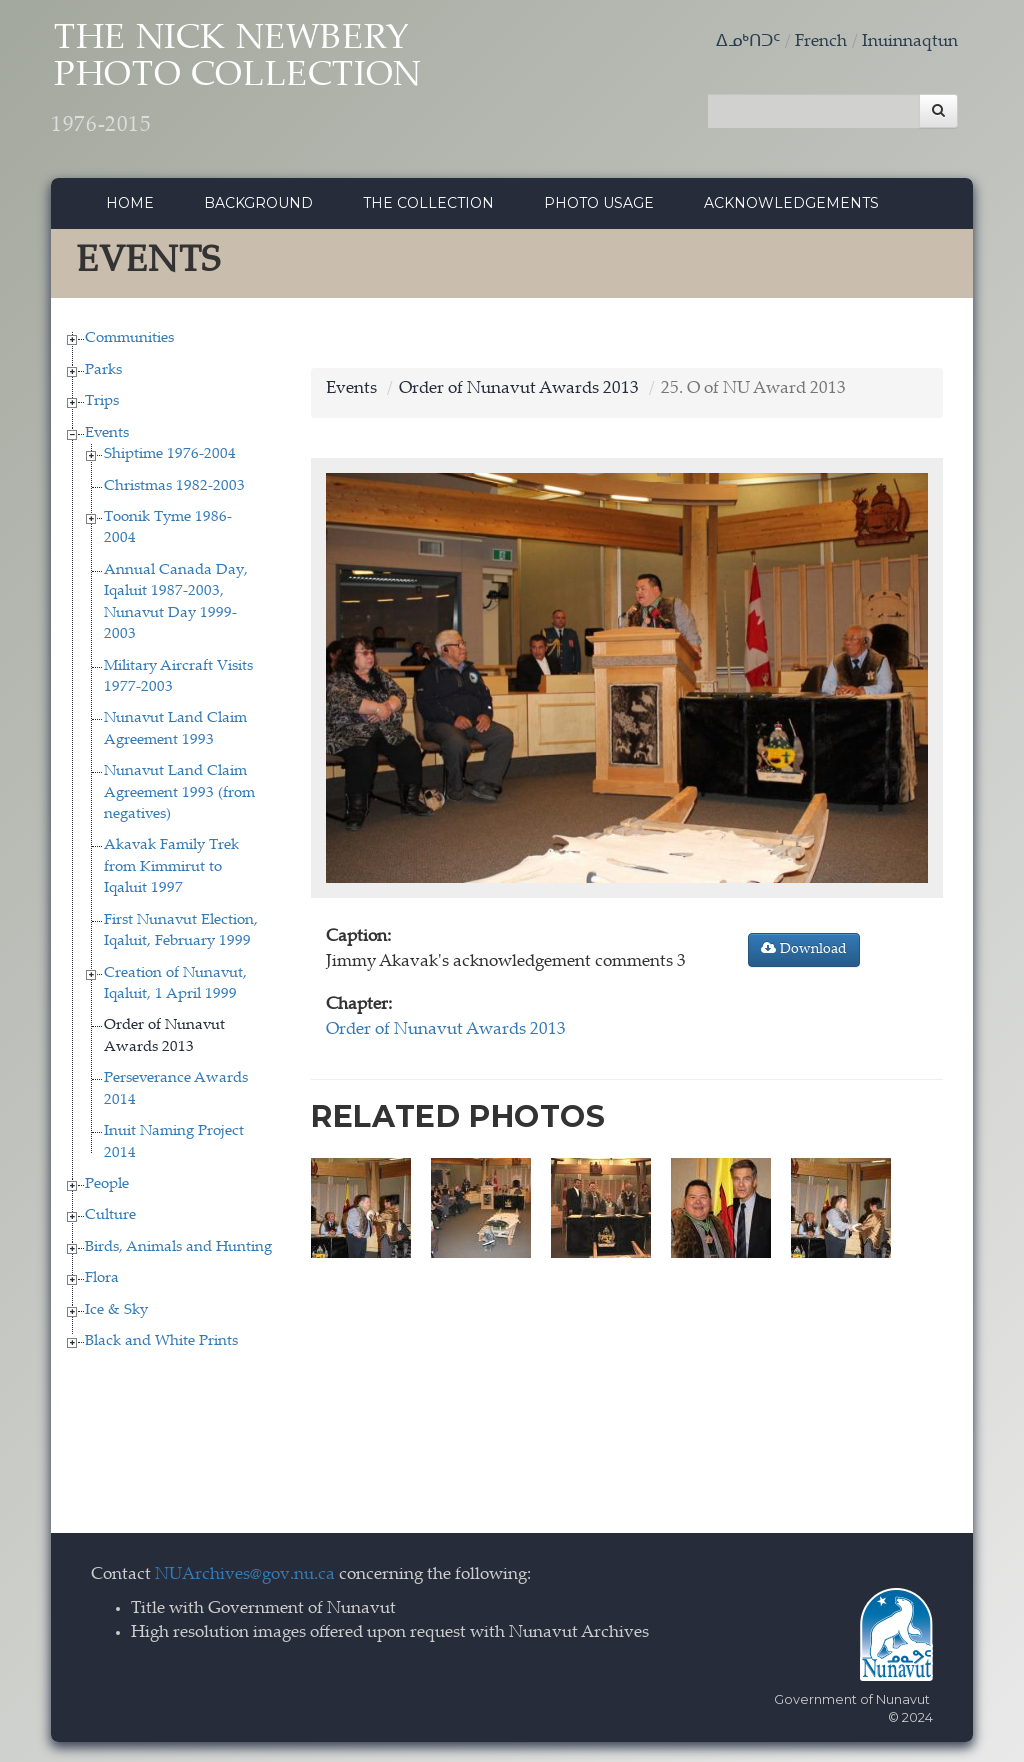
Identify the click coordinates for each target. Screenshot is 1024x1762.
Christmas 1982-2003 (174, 486)
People (107, 1184)
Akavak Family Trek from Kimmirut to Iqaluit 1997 (171, 867)
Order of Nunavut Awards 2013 (519, 389)
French (821, 42)
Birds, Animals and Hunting (178, 1247)
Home (130, 203)
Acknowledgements (791, 203)
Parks (103, 370)
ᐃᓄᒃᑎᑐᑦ (748, 42)
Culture (110, 1215)
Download (804, 949)
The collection (428, 203)
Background (258, 203)
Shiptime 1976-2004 (170, 454)
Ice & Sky (116, 1310)
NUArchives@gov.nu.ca (245, 1575)
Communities (129, 338)
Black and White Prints (161, 1341)
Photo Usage (599, 203)
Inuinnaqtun (910, 42)
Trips (102, 401)
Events (107, 433)
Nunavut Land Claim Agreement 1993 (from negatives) (179, 793)
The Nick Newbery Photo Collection (236, 80)
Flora (102, 1278)
